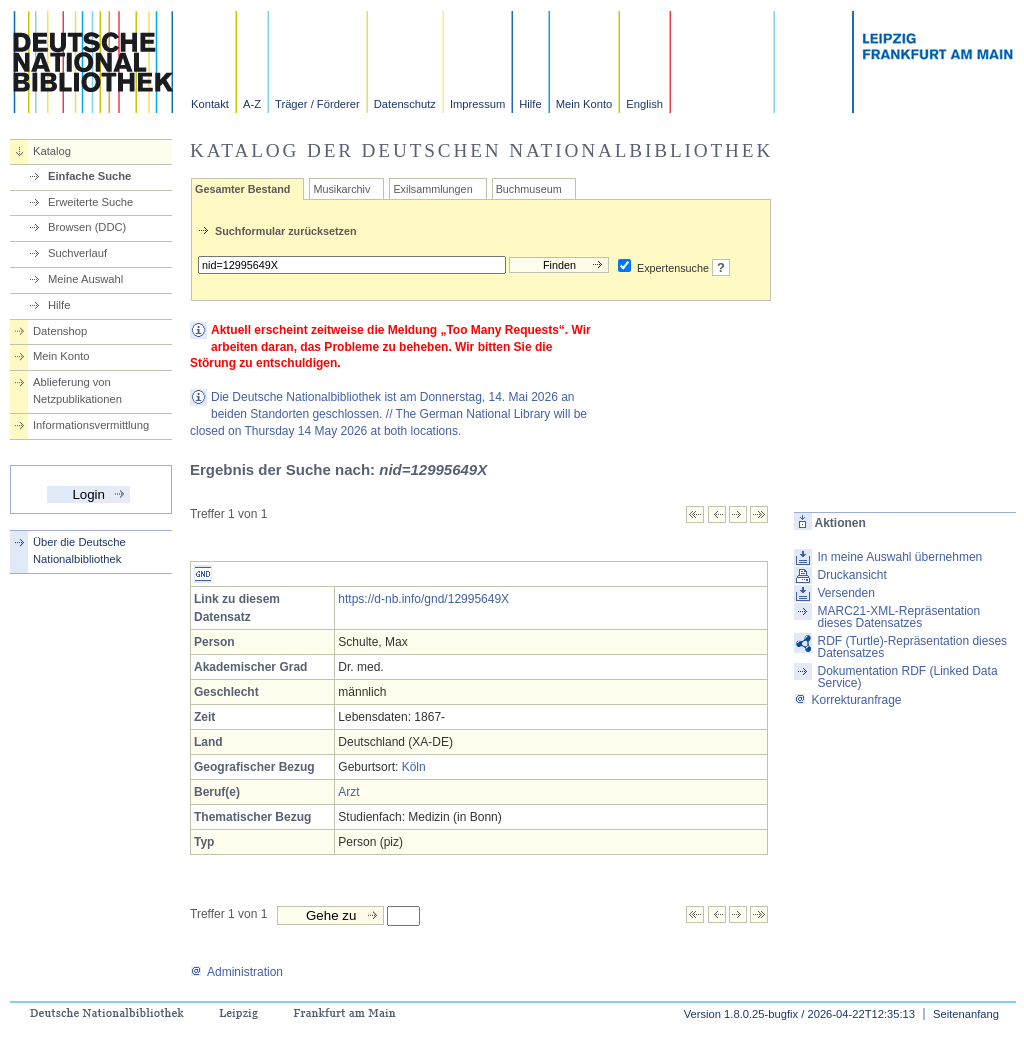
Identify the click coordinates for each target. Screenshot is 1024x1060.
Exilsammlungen (432, 189)
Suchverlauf (77, 253)
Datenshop (60, 331)
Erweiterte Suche (90, 202)
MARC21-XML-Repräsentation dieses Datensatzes (898, 617)
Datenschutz (405, 104)
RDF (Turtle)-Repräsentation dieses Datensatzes (912, 647)
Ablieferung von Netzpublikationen (77, 390)
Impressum (477, 104)
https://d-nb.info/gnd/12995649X (423, 599)
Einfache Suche (89, 176)
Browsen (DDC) (87, 227)
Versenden (845, 593)
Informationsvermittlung (91, 425)
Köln (414, 767)
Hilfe (530, 104)
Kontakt (210, 104)
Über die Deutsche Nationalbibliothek (79, 550)
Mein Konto (584, 104)
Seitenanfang (966, 1014)
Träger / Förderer (317, 104)
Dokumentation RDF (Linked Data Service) (907, 677)
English (644, 104)
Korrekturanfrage (847, 700)
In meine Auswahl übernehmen (899, 557)
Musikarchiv (341, 189)
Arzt (348, 792)
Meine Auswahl (85, 279)
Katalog (52, 151)
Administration (236, 972)
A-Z (252, 104)
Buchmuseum (529, 189)
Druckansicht (851, 575)
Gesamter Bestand (242, 189)
